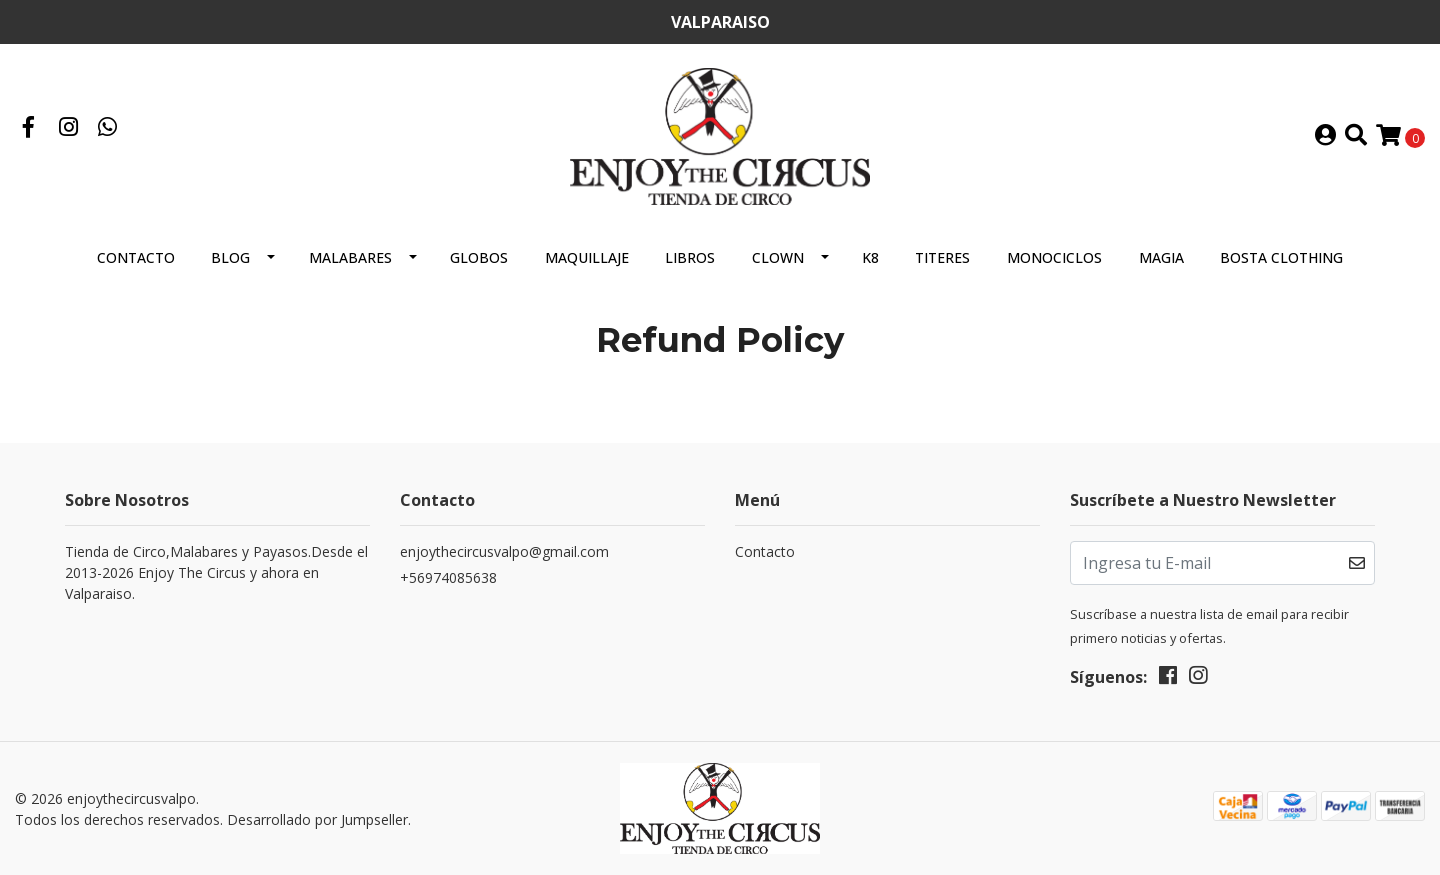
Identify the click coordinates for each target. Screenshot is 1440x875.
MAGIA (1161, 257)
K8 (870, 257)
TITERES (942, 257)
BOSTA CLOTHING (1281, 257)
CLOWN (778, 257)
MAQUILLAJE (587, 257)
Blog (230, 257)
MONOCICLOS (1054, 257)
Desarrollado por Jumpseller (317, 819)
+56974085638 (448, 577)
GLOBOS (479, 257)
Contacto (136, 257)
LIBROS (690, 257)
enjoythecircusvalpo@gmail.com (504, 551)
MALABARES (350, 257)
